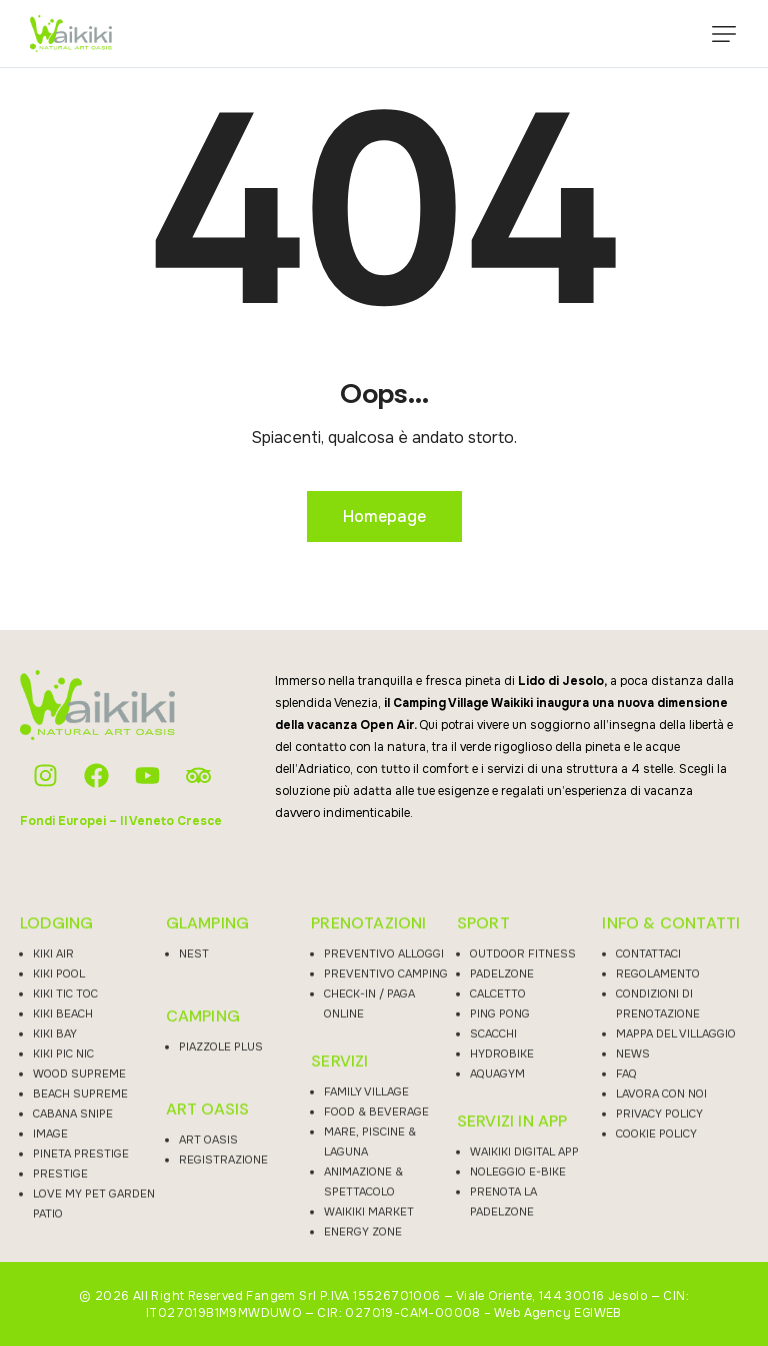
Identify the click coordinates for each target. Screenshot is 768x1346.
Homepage (384, 516)
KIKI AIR (53, 1151)
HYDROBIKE (502, 1251)
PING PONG (500, 1211)
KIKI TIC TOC (65, 1191)
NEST (194, 1151)
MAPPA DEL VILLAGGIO (676, 1231)
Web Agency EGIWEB (558, 1313)
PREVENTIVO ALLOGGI (384, 1151)
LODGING (56, 1121)
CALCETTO (498, 1191)
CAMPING (203, 1214)
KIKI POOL (59, 1171)
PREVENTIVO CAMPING (386, 1171)
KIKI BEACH (63, 1211)
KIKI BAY (55, 1231)
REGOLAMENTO (658, 1171)
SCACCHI (493, 1231)
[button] (724, 34)
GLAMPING (208, 1121)
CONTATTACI (648, 1151)
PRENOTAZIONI (368, 1121)
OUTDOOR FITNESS (523, 1151)
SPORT (483, 1121)
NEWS (633, 1251)
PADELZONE (502, 1171)
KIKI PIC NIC (63, 1251)
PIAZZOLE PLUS (221, 1244)
